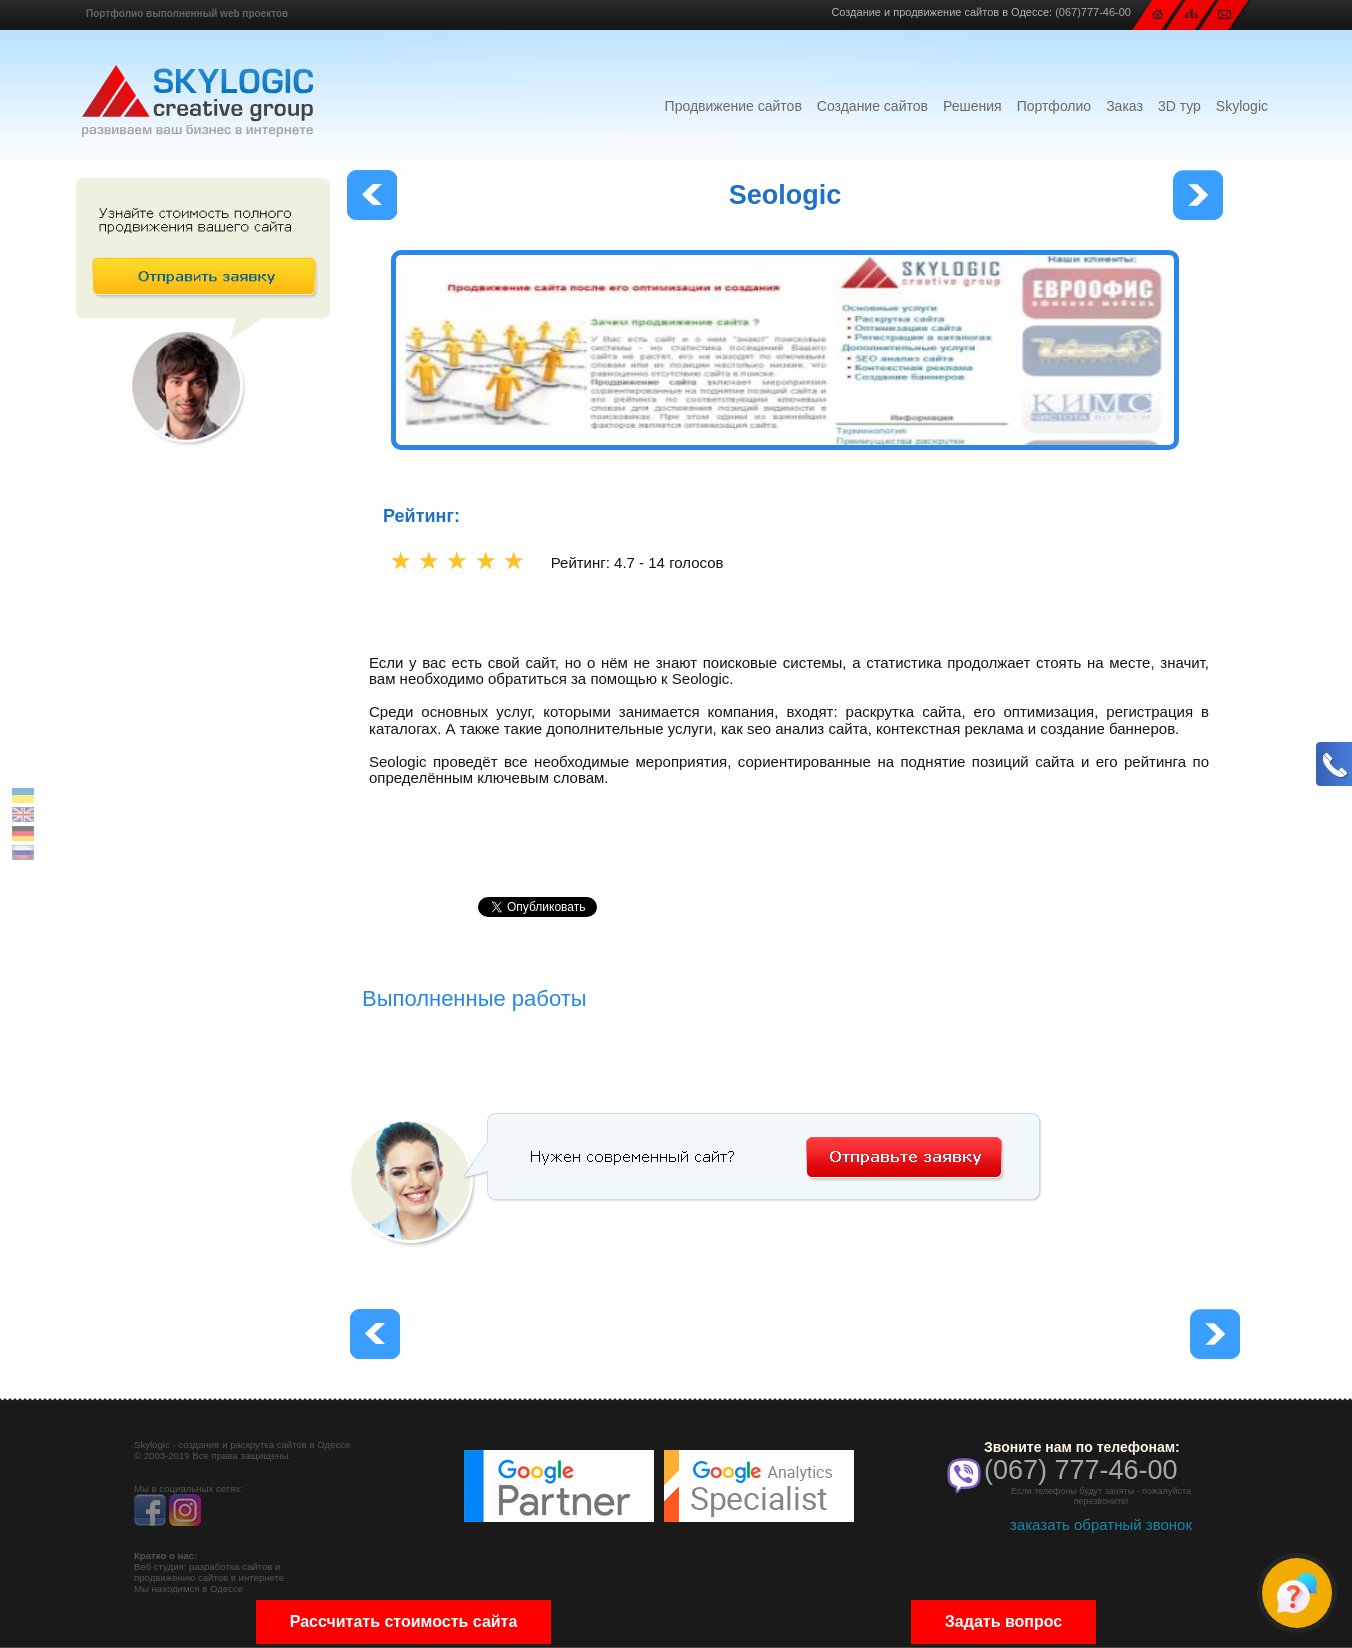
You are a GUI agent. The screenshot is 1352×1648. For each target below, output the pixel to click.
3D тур (1179, 106)
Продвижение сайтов (733, 106)
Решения (972, 106)
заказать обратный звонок (1101, 1524)
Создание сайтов (872, 106)
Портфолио (1054, 106)
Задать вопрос (1003, 1621)
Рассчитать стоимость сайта (404, 1621)
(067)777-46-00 (1093, 12)
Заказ (1124, 106)
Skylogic (1242, 106)
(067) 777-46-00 (1081, 1470)
